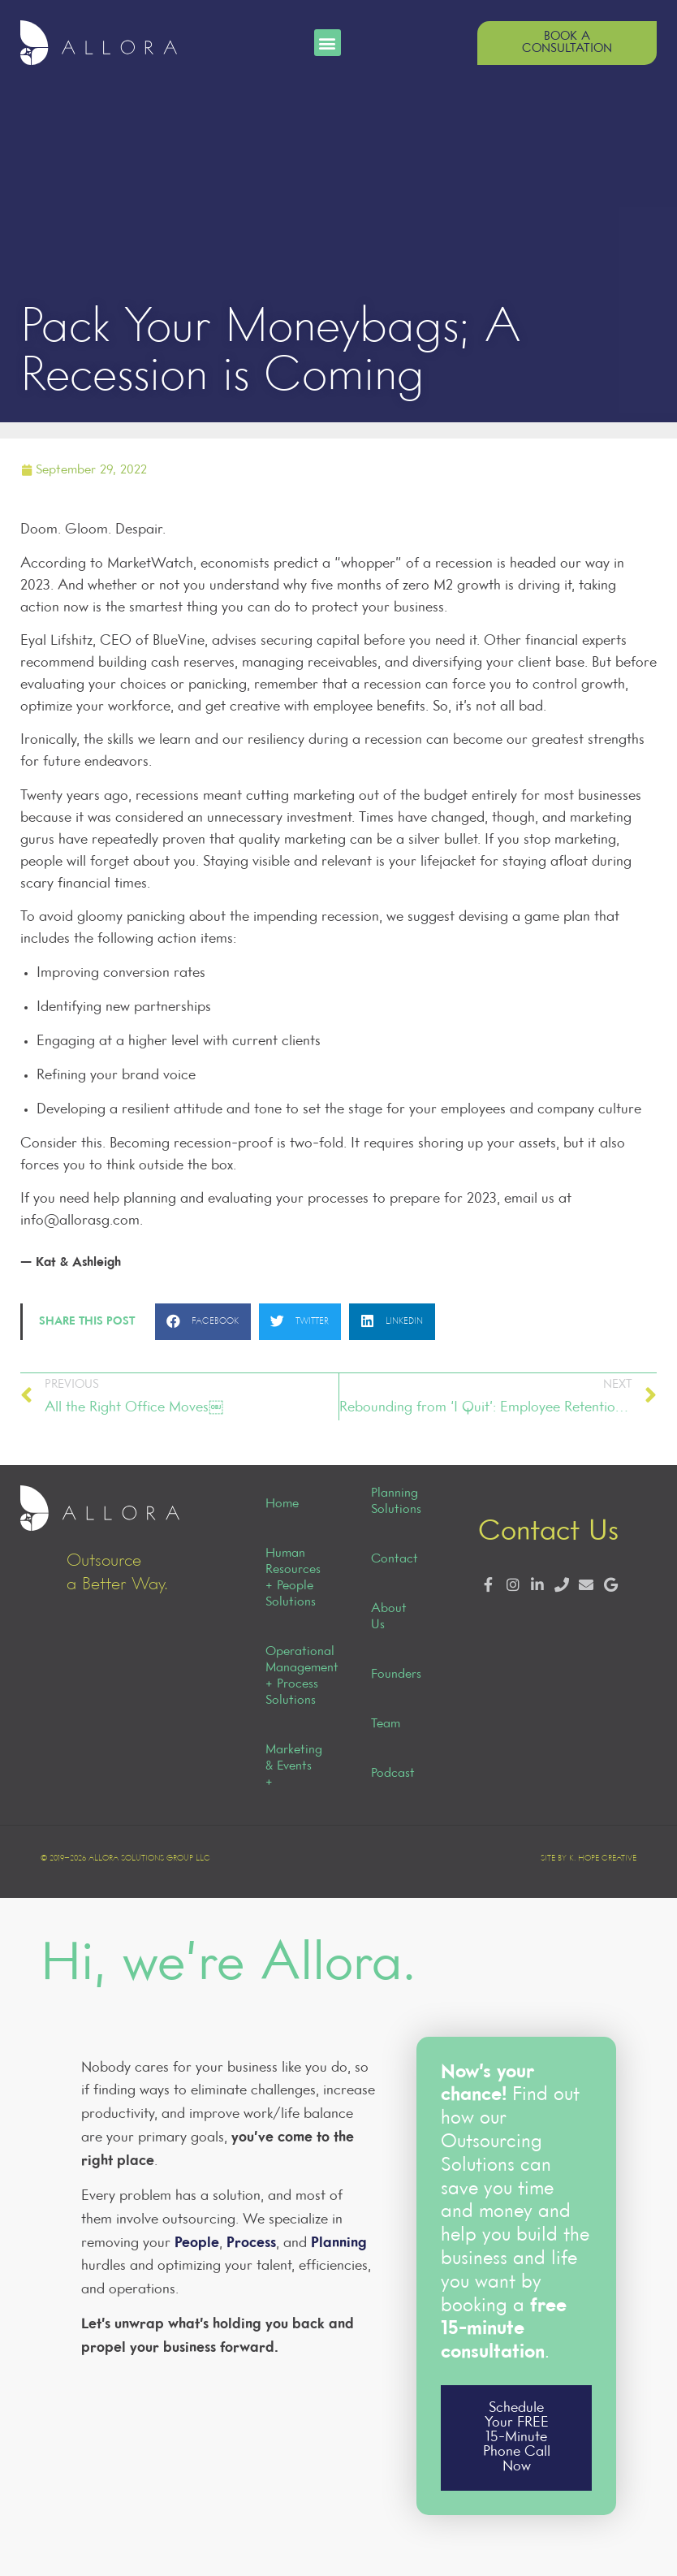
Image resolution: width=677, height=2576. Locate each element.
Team (385, 1724)
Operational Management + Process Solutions (291, 1676)
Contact (394, 1559)
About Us (389, 1617)
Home (282, 1504)
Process (251, 2243)
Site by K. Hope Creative (588, 1858)
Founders (396, 1674)
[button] (327, 42)
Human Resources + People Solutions (291, 1578)
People (197, 2243)
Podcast (393, 1773)
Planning (339, 2243)
